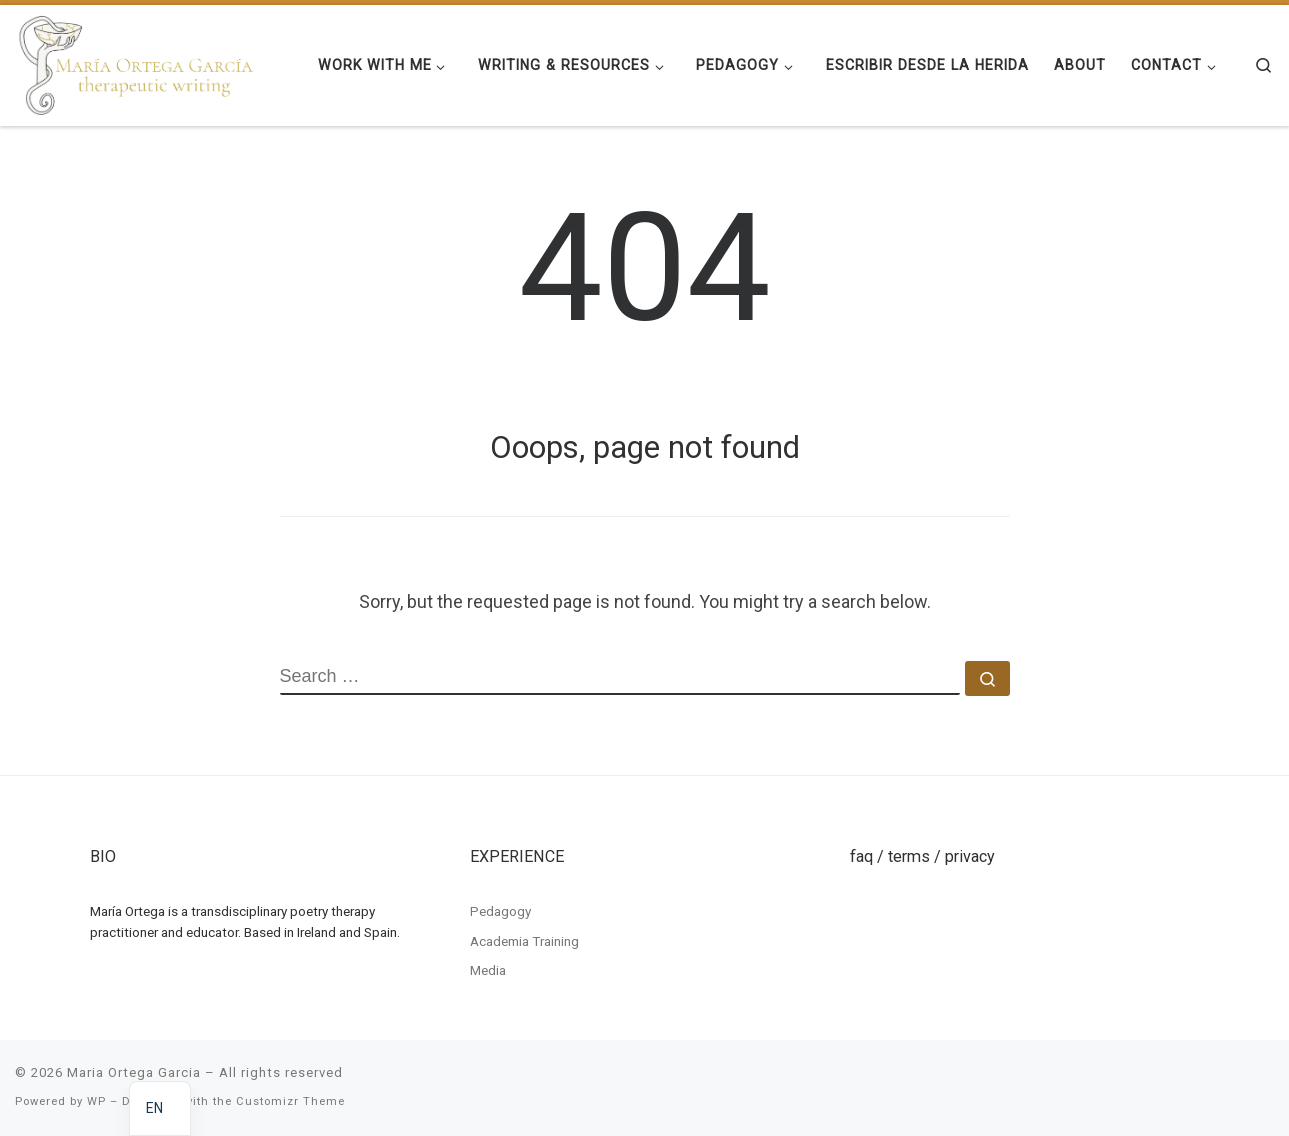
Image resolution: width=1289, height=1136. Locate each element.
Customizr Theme (290, 1101)
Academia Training (524, 941)
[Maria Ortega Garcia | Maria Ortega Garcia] (136, 63)
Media (488, 970)
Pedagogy (500, 911)
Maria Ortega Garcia (134, 1072)
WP (96, 1101)
